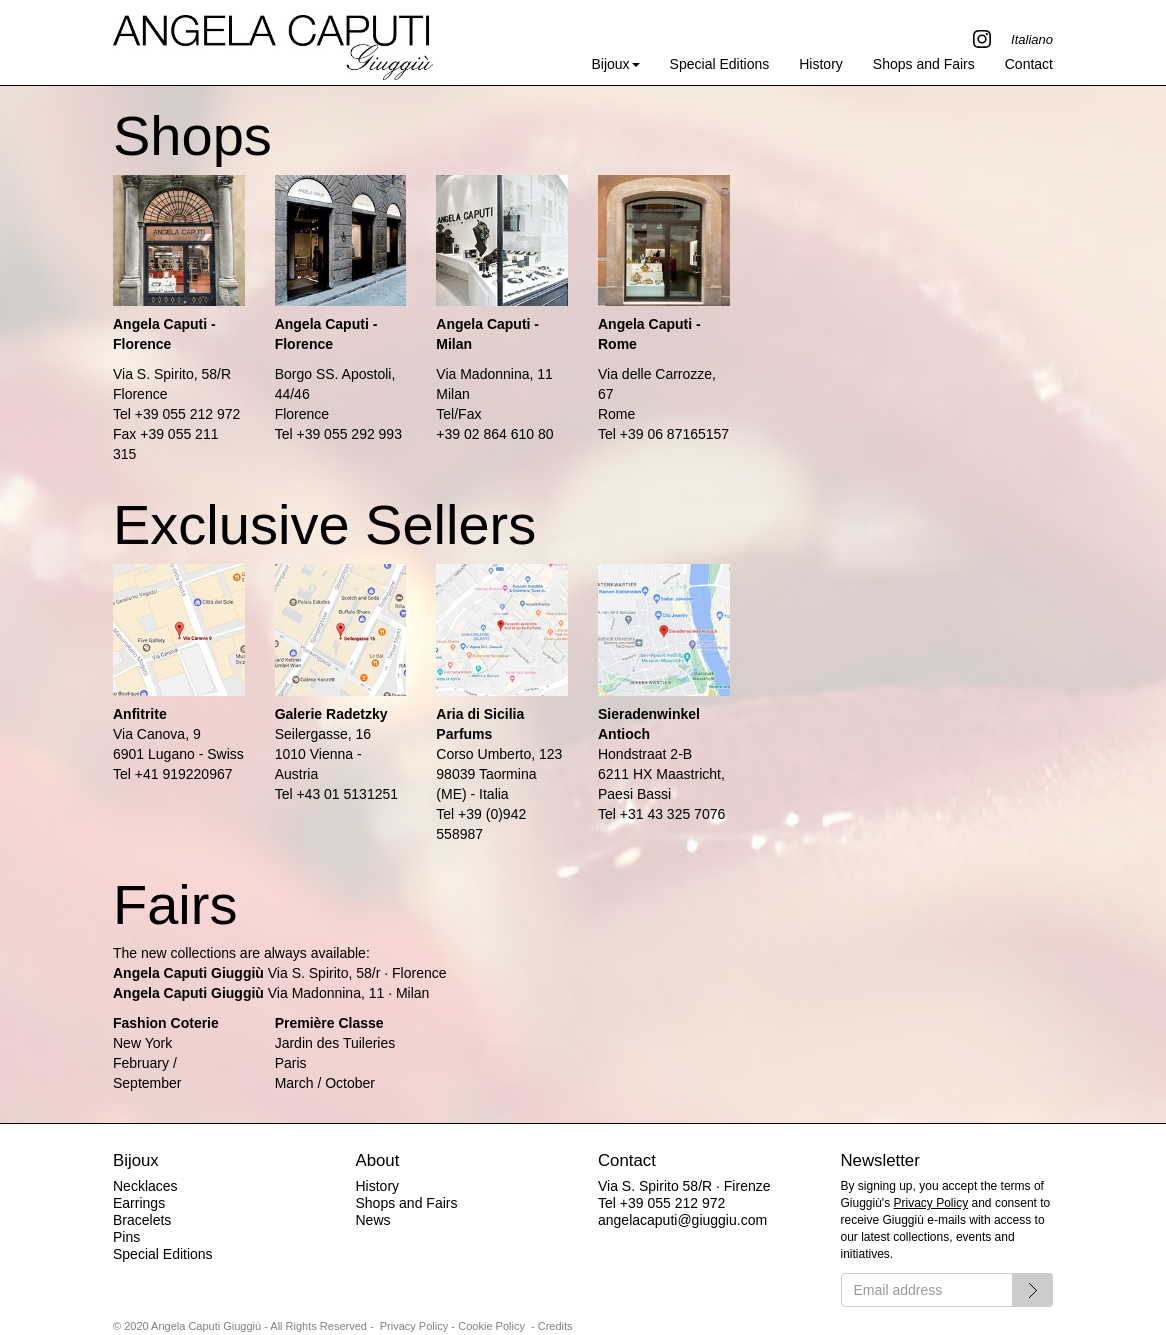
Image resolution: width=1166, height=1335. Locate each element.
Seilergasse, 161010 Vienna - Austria (323, 754)
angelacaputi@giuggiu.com (682, 1220)
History (821, 64)
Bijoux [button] (615, 64)
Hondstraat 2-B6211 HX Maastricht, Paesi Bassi (661, 774)
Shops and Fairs (924, 64)
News (373, 1220)
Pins (126, 1237)
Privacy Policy (931, 1203)
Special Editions (720, 64)
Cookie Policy (491, 1326)
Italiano (1032, 39)
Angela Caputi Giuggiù (273, 42)
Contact (1029, 64)
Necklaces (145, 1186)
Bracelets (142, 1220)
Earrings (139, 1203)
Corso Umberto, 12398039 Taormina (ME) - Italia (499, 774)
